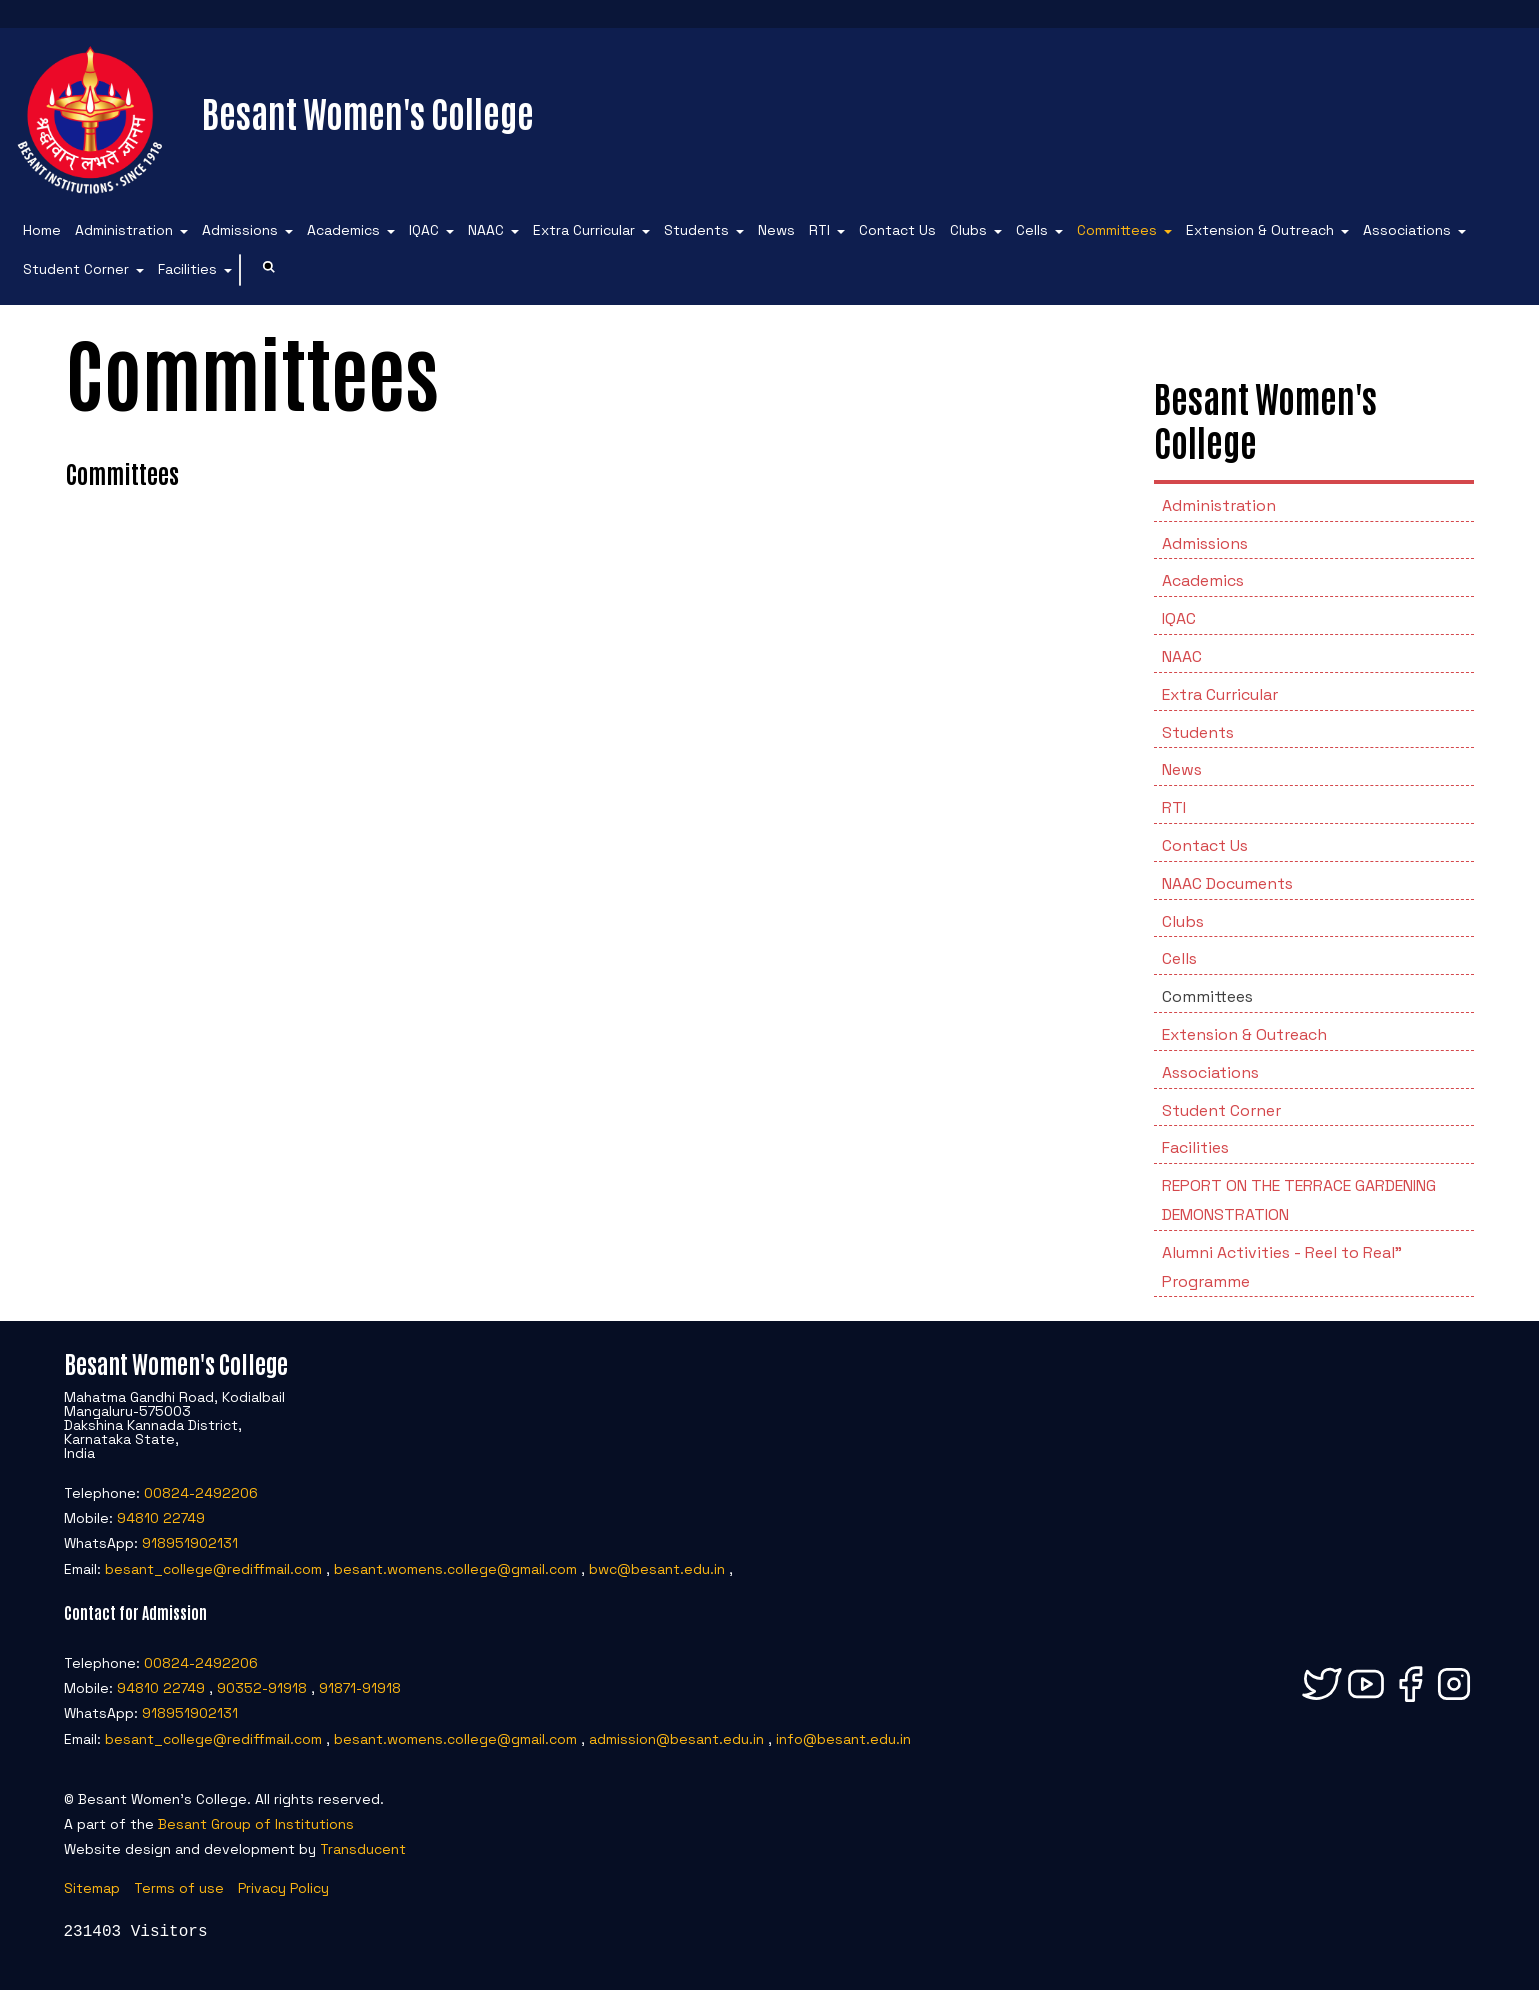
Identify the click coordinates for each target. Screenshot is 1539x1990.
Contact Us (897, 230)
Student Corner (76, 269)
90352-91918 (262, 1688)
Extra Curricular (584, 230)
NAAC (486, 230)
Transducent (363, 1849)
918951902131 (190, 1543)
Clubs (968, 230)
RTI (819, 230)
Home (42, 230)
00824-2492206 (201, 1493)
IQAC (424, 230)
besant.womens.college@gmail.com (455, 1569)
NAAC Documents (1227, 883)
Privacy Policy (283, 1888)
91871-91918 (360, 1688)
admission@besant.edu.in (676, 1739)
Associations (1407, 230)
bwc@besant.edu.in (657, 1569)
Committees (1117, 230)
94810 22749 (161, 1518)
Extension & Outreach (1260, 230)
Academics (343, 230)
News (776, 230)
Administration (124, 230)
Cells (1032, 230)
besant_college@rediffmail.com (213, 1569)
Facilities (187, 269)
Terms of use (179, 1888)
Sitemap (92, 1888)
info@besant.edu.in (843, 1739)
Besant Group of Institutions (256, 1824)
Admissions (240, 230)
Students (696, 230)
